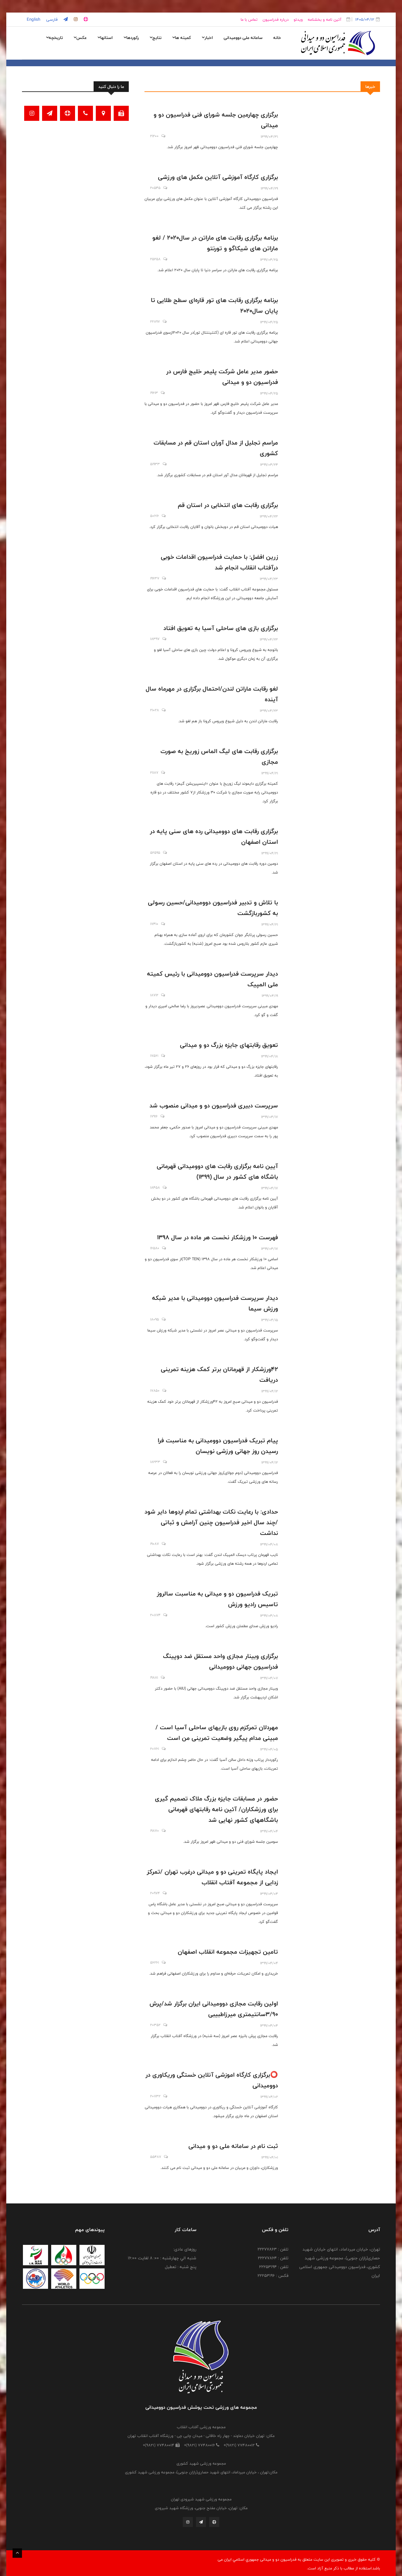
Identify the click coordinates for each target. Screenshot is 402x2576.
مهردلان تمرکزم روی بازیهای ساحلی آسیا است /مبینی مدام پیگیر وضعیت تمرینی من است (216, 1732)
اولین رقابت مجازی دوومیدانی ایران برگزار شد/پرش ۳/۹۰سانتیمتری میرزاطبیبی (213, 2008)
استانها (105, 37)
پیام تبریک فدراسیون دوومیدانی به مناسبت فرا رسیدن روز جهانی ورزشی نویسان (218, 1445)
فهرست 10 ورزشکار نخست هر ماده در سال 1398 (217, 1237)
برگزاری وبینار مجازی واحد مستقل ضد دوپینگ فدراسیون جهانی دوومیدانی (220, 1661)
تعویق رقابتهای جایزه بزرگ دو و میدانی (229, 1045)
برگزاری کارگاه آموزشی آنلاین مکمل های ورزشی (218, 177)
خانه (277, 37)
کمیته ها (181, 37)
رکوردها (131, 37)
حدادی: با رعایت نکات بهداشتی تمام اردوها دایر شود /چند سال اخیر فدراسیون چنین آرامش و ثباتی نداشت (211, 1522)
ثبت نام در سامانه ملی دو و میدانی (233, 2146)
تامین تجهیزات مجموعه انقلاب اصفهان (228, 1951)
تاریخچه (54, 37)
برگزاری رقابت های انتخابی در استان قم (228, 505)
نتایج (155, 37)
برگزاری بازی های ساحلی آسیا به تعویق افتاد (220, 628)
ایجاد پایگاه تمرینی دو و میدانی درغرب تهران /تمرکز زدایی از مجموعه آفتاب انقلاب (212, 1877)
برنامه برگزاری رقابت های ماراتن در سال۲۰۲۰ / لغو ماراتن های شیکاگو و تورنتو (215, 243)
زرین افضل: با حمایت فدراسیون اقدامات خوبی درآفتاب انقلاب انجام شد (219, 562)
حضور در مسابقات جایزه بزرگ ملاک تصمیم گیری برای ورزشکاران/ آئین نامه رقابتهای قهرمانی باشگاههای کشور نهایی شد (216, 1809)
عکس (80, 37)
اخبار (207, 37)
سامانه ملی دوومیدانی (243, 37)
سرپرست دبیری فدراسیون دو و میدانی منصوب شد (213, 1105)
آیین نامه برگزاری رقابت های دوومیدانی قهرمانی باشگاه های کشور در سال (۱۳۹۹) (217, 1171)
